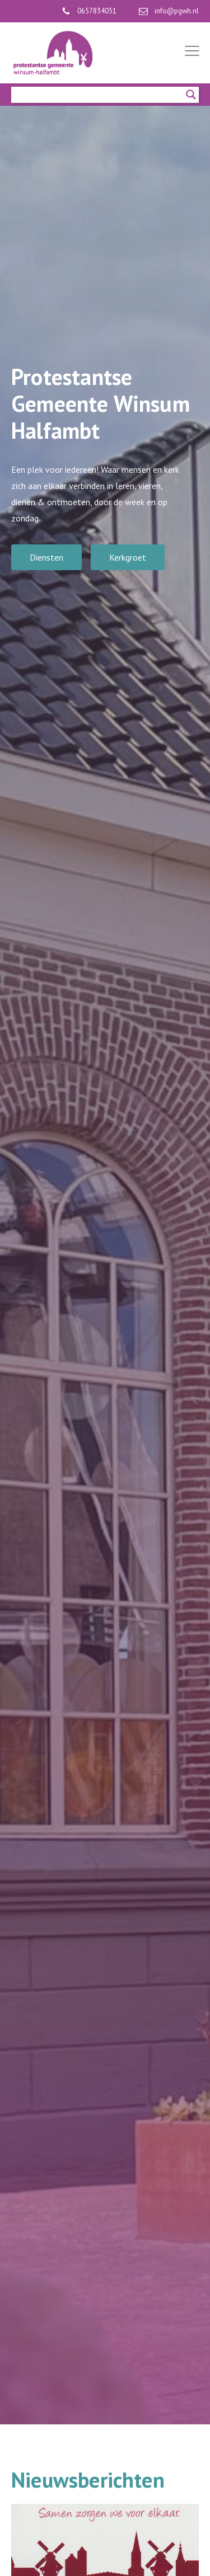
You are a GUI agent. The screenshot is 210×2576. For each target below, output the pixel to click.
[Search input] (100, 94)
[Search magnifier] (191, 94)
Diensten (46, 557)
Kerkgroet (127, 557)
